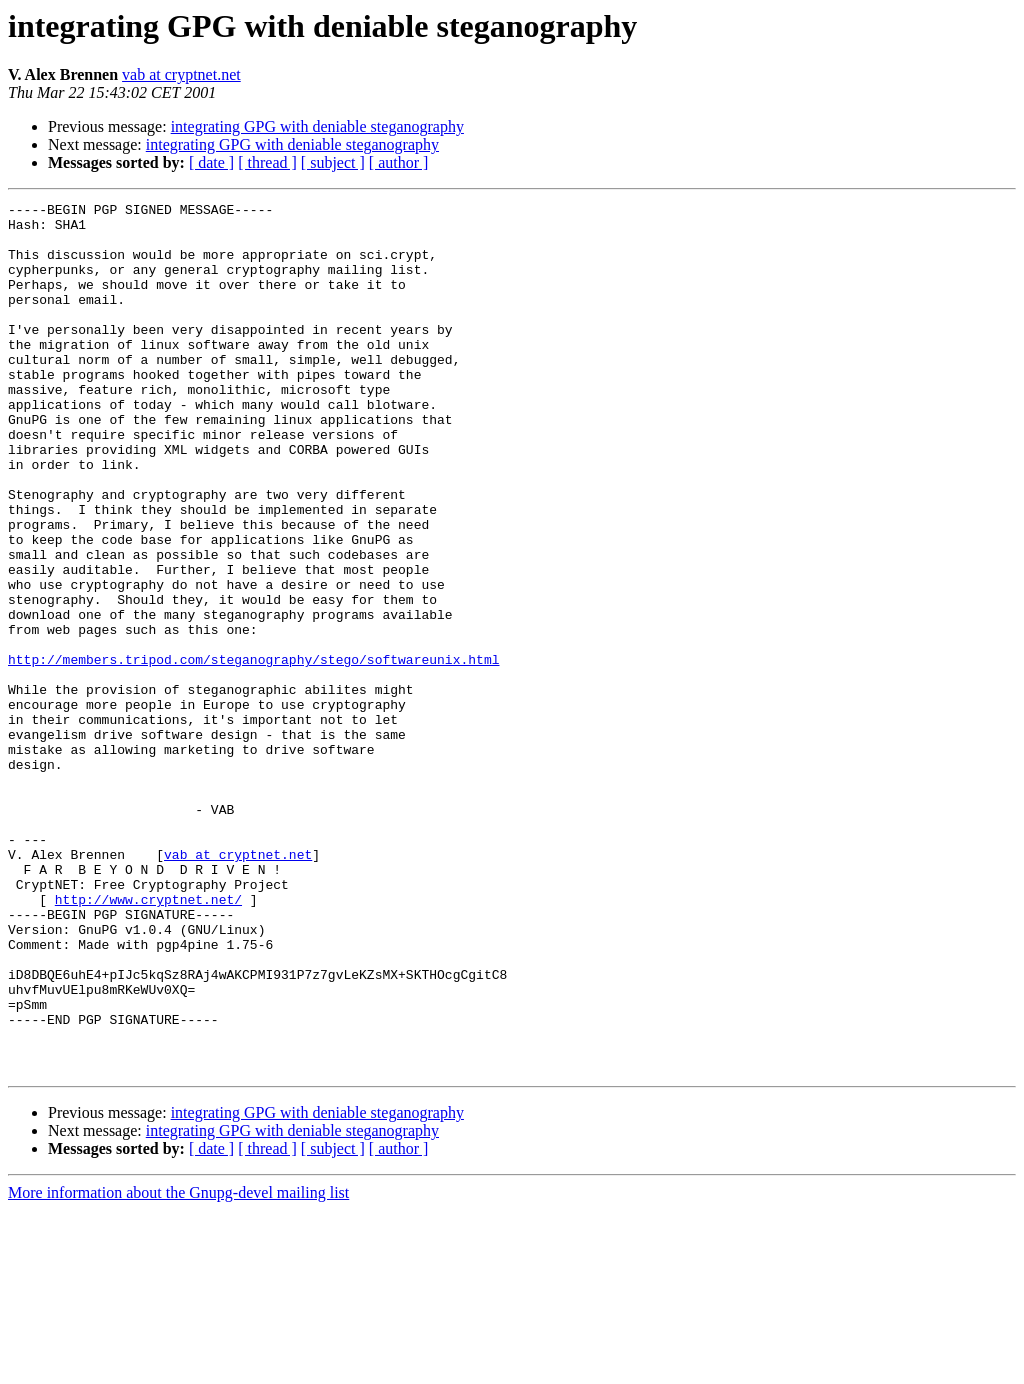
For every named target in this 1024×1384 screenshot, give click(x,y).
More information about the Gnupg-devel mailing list (178, 1366)
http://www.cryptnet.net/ (148, 1040)
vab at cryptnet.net (181, 74)
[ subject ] (333, 162)
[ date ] (211, 162)
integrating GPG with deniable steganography (317, 126)
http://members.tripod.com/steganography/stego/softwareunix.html (253, 752)
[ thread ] (267, 162)
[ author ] (399, 162)
